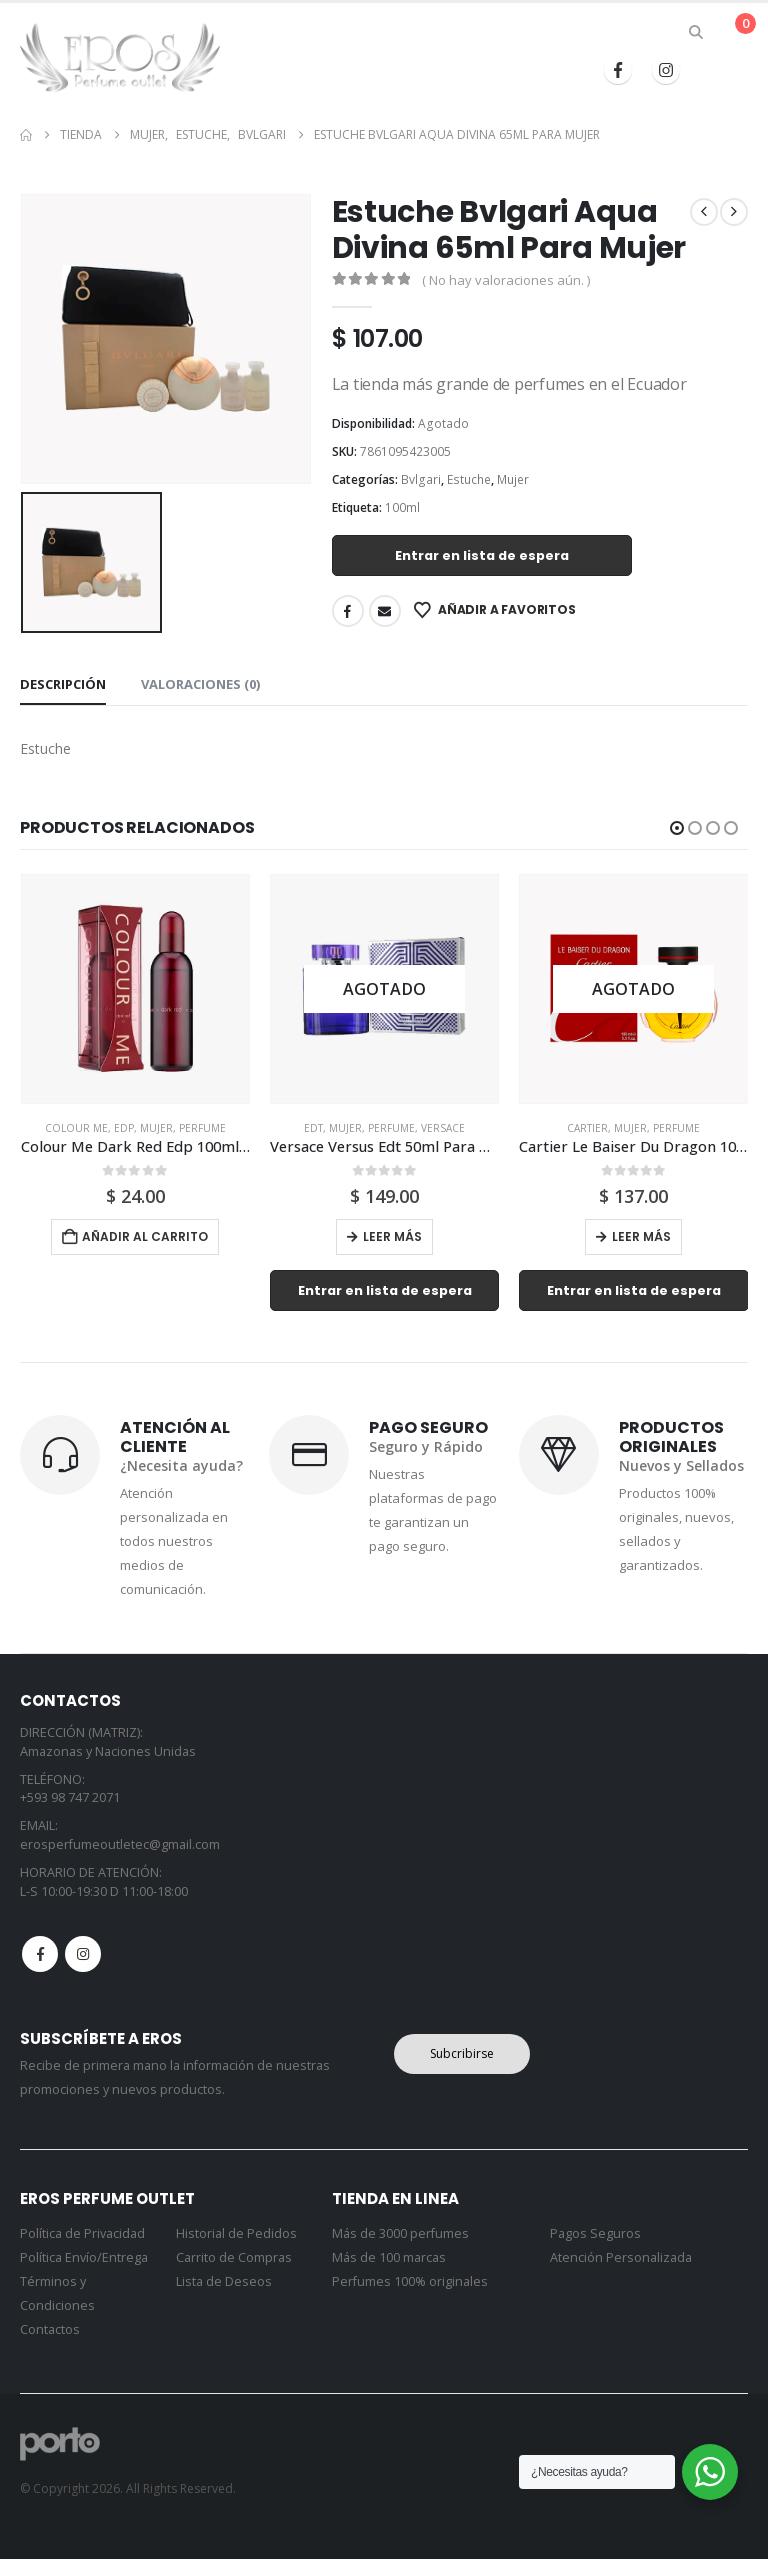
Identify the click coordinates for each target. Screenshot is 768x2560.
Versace (443, 1128)
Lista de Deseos (224, 2282)
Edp (124, 1128)
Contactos (50, 2330)
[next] (734, 212)
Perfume (202, 1128)
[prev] (704, 212)
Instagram (83, 1954)
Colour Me (76, 1128)
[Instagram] (666, 70)
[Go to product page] (135, 988)
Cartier (587, 1128)
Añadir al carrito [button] (145, 1236)
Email (385, 611)
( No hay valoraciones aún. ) (506, 280)
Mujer (513, 479)
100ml (402, 507)
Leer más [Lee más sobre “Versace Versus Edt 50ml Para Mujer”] (392, 1236)
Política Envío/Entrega (84, 2258)
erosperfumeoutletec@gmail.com (120, 1844)
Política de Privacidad (82, 2234)
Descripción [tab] (63, 684)
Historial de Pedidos (236, 2234)
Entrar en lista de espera (482, 555)
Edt (313, 1128)
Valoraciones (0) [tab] (200, 684)
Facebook (348, 611)
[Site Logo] (120, 57)
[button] (696, 32)
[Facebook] (618, 70)
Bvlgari (421, 479)
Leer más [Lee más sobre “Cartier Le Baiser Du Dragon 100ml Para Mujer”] (641, 1236)
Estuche (469, 479)
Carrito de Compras (234, 2258)
